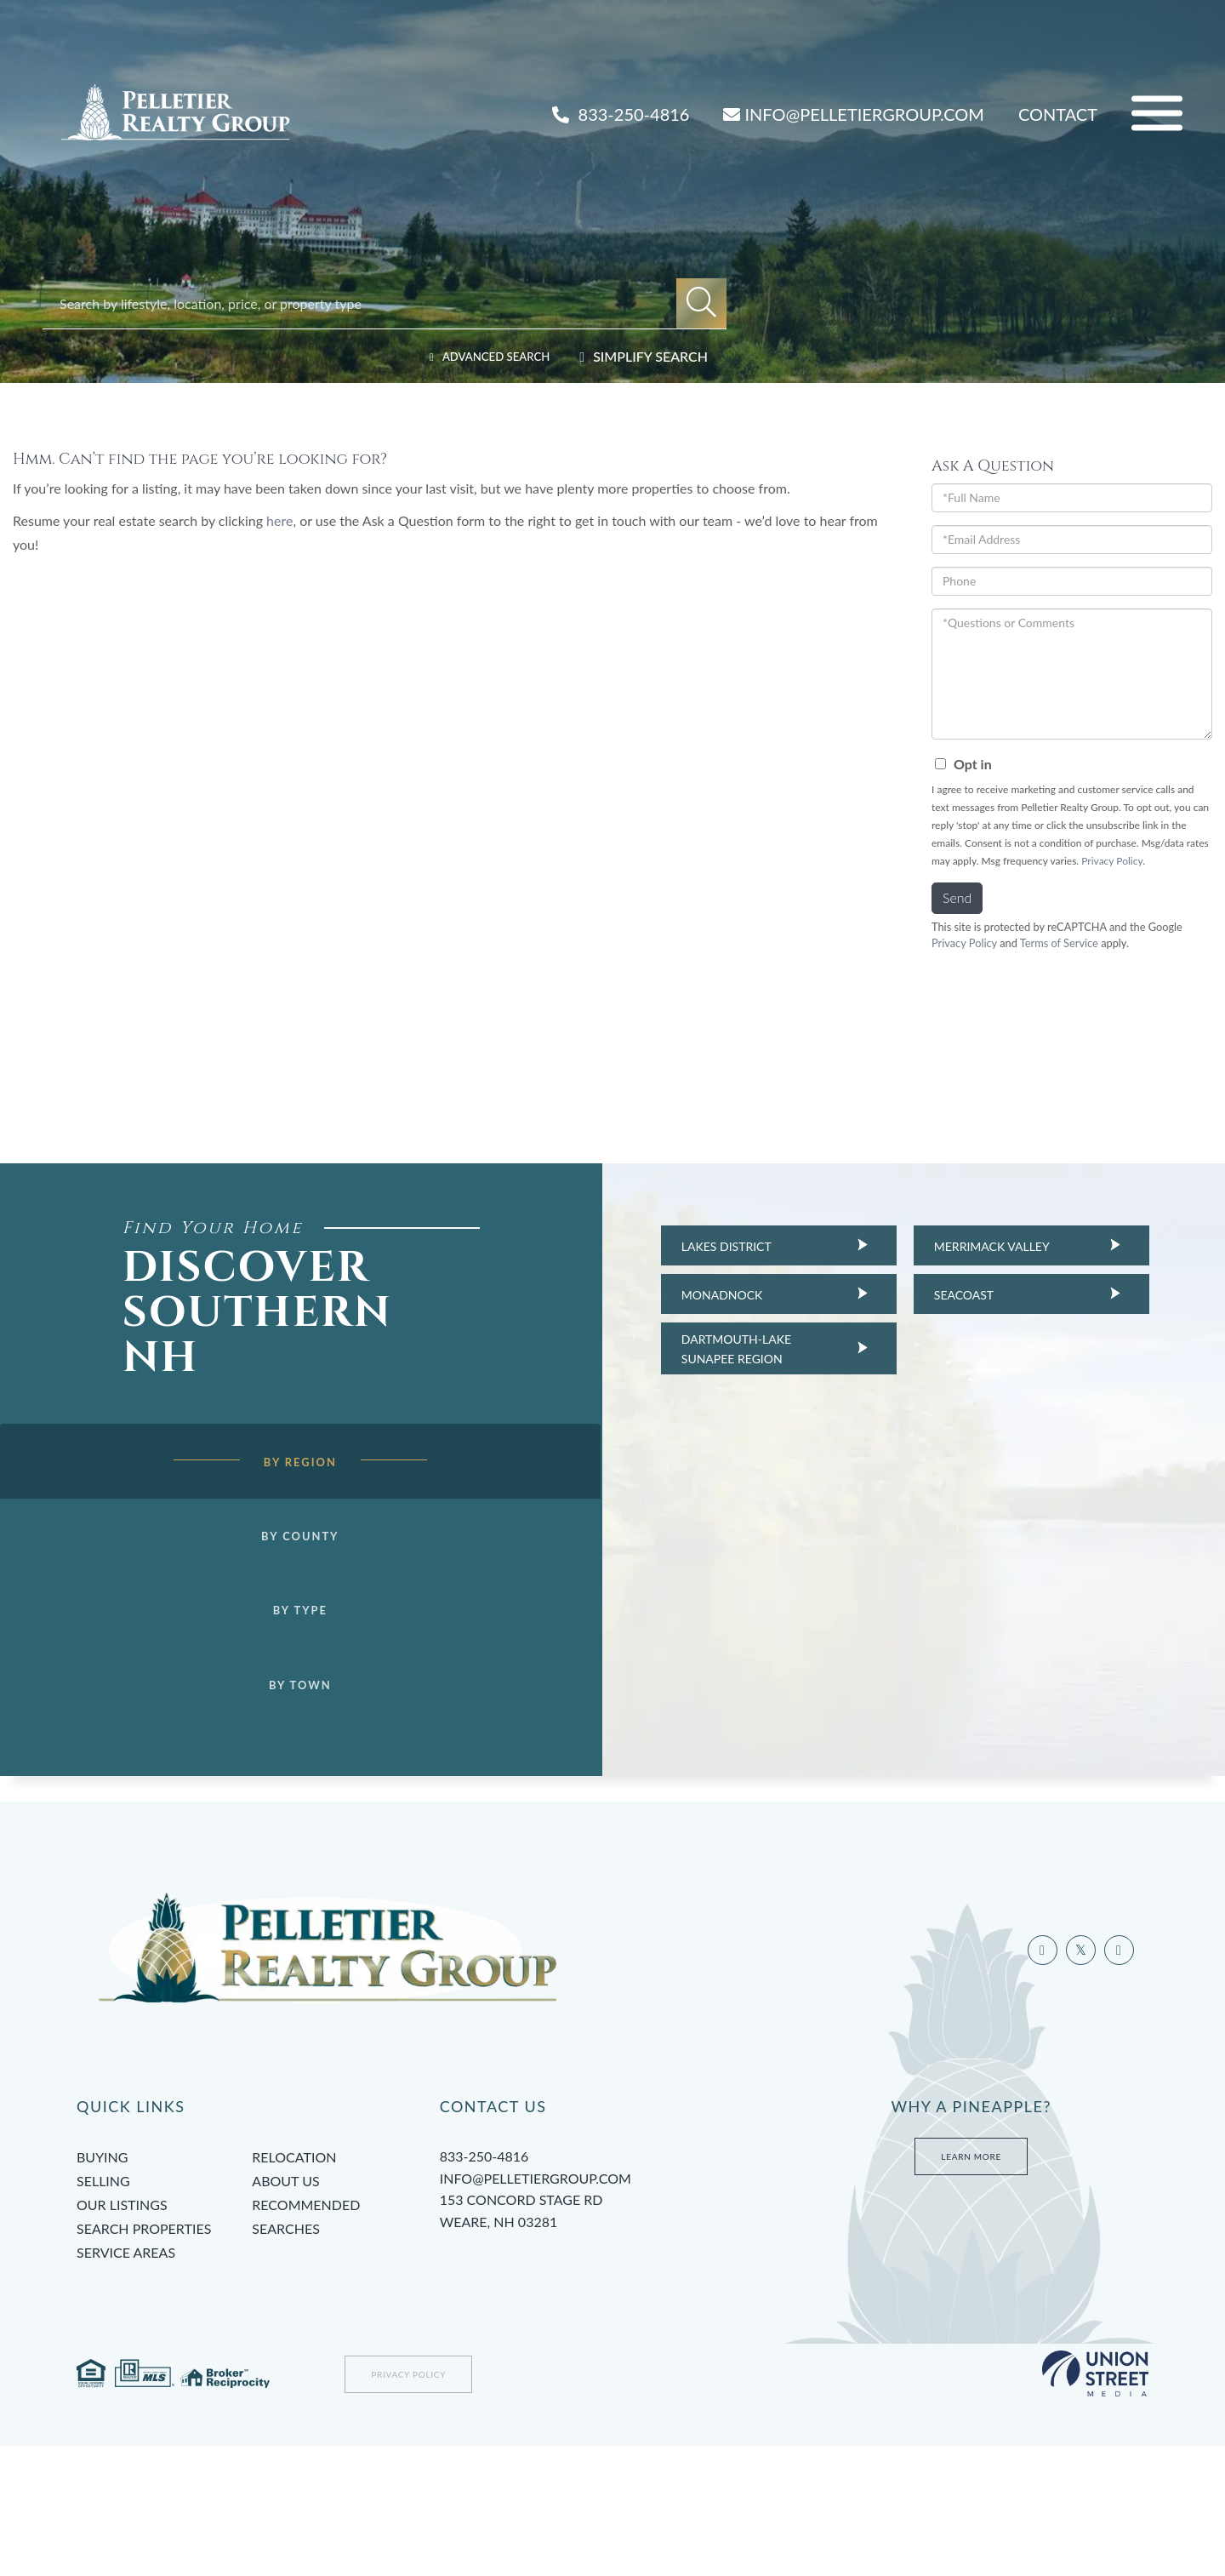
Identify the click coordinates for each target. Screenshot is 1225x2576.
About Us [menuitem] (285, 2311)
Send (957, 897)
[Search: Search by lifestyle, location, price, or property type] (368, 303)
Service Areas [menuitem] (126, 2382)
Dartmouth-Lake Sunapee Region (711, 1348)
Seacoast (938, 1295)
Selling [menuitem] (103, 2311)
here (279, 520)
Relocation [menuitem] (294, 2287)
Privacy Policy (1111, 860)
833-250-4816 (620, 114)
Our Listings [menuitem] (122, 2335)
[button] (701, 303)
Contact (1057, 114)
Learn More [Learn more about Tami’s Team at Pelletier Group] (971, 2287)
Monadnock (697, 1295)
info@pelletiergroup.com (535, 2308)
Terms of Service (1059, 943)
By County (274, 1569)
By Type (274, 1646)
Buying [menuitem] (102, 2287)
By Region (274, 1492)
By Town (275, 1723)
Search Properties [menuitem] (144, 2358)
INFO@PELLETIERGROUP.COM (853, 114)
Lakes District (701, 1246)
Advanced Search (484, 356)
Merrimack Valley (966, 1246)
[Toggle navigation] (1156, 113)
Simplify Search (650, 356)
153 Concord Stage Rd (609, 2342)
